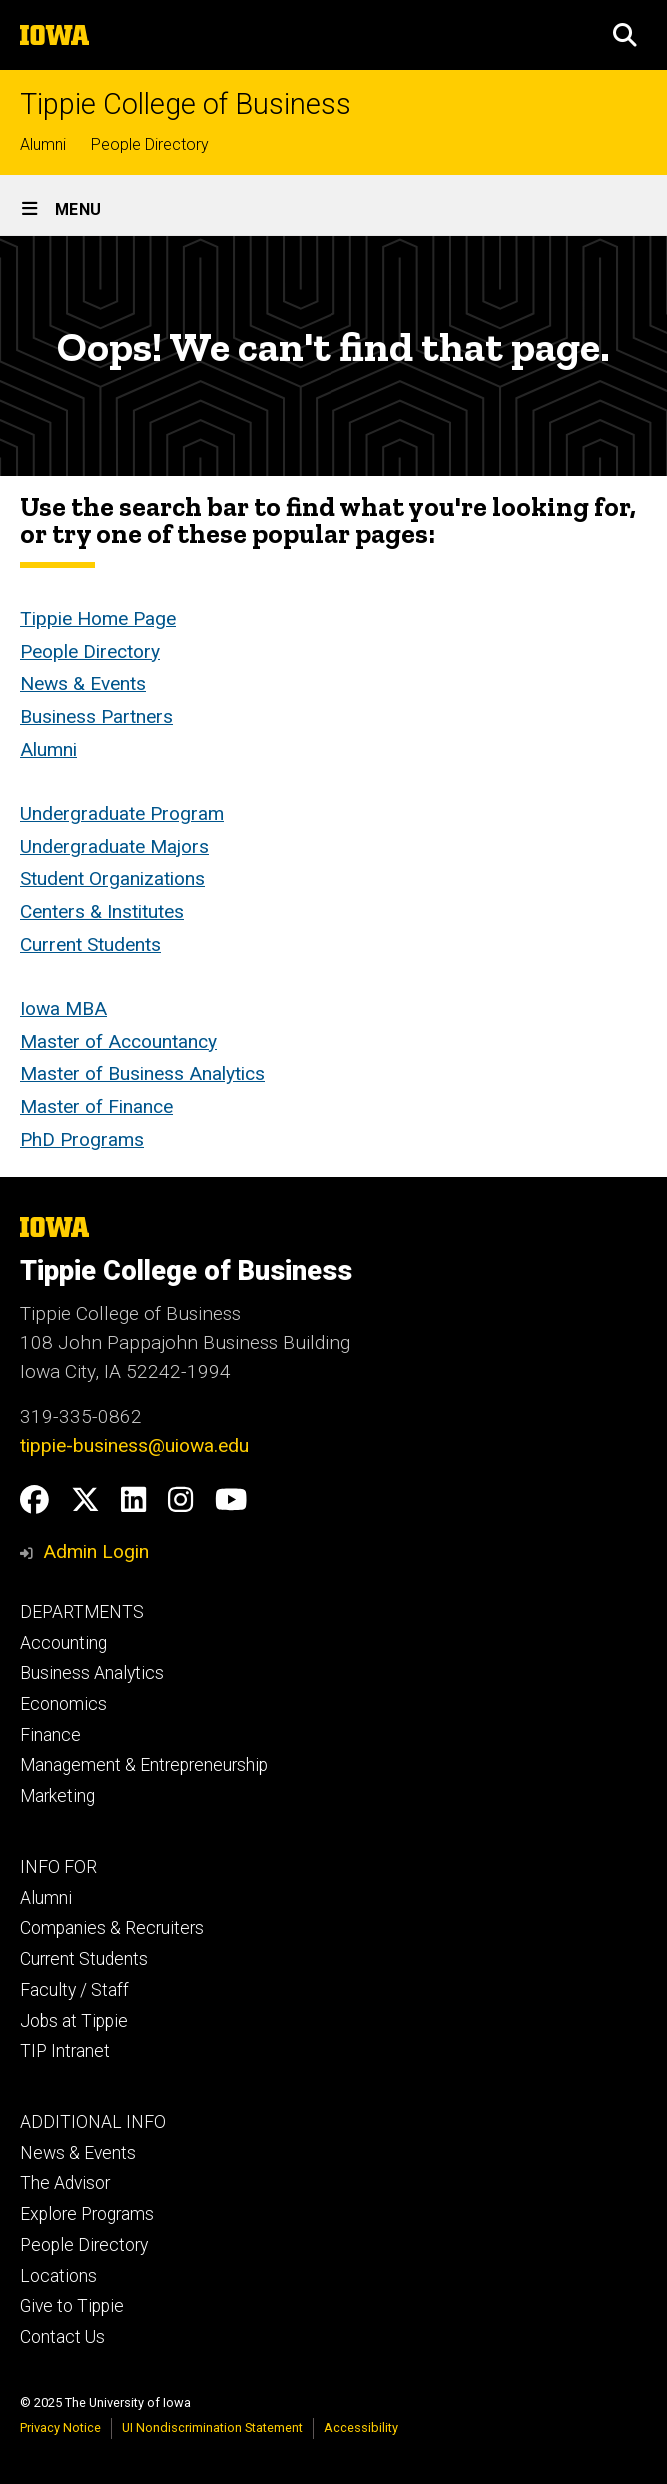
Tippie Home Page (98, 618)
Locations (58, 2276)
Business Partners (96, 716)
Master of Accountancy (118, 1041)
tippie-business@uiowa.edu (134, 1445)
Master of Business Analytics (142, 1074)
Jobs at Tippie (74, 2021)
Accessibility (361, 2427)
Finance (50, 1735)
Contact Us (62, 2337)
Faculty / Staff (74, 1990)
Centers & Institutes (102, 911)
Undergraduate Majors (114, 846)
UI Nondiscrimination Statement (212, 2427)
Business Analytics (92, 1673)
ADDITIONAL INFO (93, 2122)
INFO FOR (58, 1867)
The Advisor (65, 2183)
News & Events (83, 683)
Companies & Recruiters (112, 1928)
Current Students (90, 944)
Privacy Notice (60, 2427)
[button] (625, 35)
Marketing (57, 1796)
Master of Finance (96, 1106)
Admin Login (96, 1551)
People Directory (150, 144)
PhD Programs (82, 1139)
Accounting (63, 1643)
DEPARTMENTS (82, 1612)
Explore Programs (87, 2214)
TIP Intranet (65, 2051)
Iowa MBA (63, 1008)
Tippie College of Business (185, 104)
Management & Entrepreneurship (144, 1765)
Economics (63, 1704)
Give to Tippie (72, 2306)
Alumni (43, 144)
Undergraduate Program (122, 813)
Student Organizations (112, 879)
